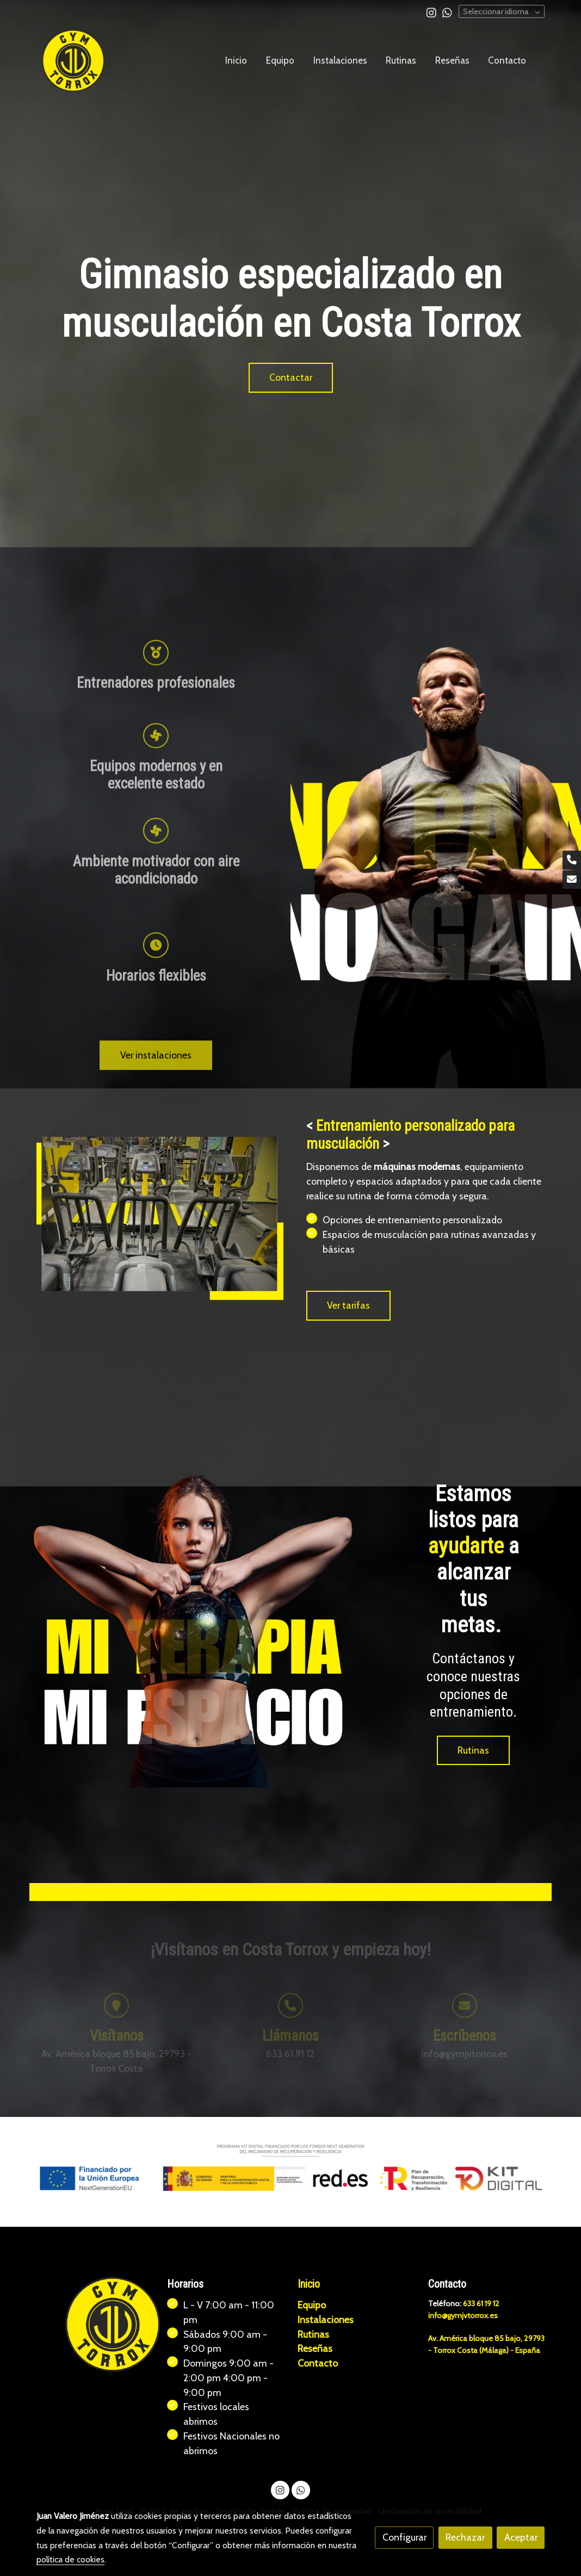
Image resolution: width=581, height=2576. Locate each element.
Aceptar (520, 2537)
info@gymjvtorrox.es (463, 2315)
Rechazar (465, 2537)
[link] (73, 61)
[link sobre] (94, 2325)
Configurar (404, 2537)
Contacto (318, 2363)
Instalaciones (326, 2319)
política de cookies (70, 2559)
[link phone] (572, 860)
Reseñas (315, 2349)
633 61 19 (479, 2304)
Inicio (309, 2284)
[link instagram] (431, 12)
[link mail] (572, 879)
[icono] (156, 1046)
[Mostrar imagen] (290, 2167)
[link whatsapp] (447, 12)
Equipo (312, 2305)
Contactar (290, 377)
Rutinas (473, 1750)
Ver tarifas (348, 1305)
